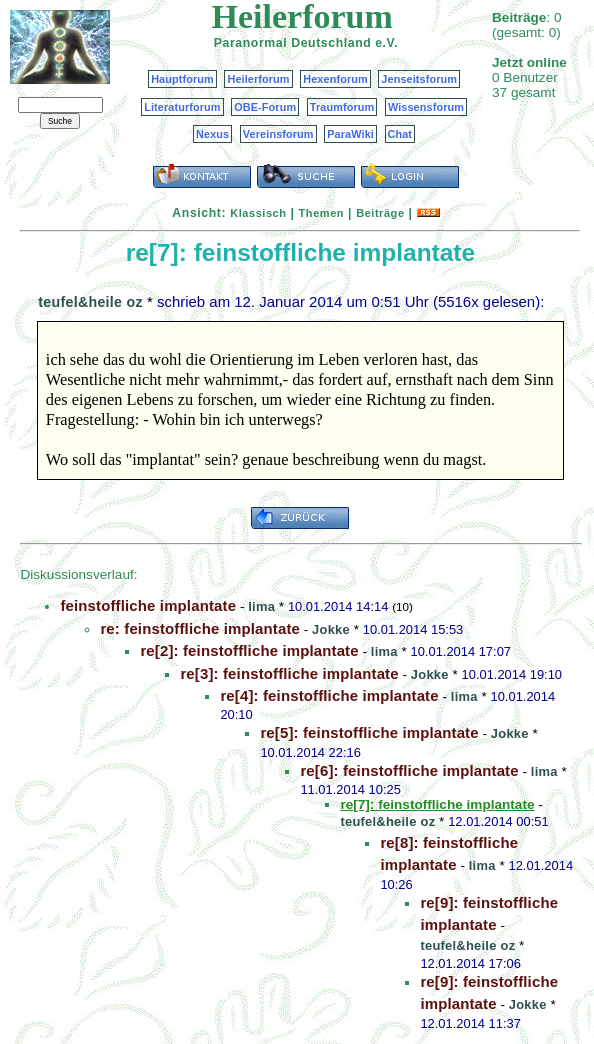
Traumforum (342, 107)
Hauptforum (182, 79)
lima (261, 606)
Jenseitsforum (419, 79)
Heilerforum (258, 79)
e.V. (386, 43)
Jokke (331, 629)
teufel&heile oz (90, 302)
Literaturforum (182, 107)
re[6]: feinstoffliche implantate (409, 770)
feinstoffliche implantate (148, 605)
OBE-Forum (265, 107)
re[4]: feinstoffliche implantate (329, 695)
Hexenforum (335, 79)
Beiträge (380, 213)
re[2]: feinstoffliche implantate (249, 650)
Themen (321, 213)
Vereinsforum (278, 134)
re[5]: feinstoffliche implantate (369, 732)
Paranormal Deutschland (293, 43)
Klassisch (258, 213)
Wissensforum (426, 107)
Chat (400, 134)
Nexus (212, 134)
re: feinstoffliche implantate (200, 628)
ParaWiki (350, 134)
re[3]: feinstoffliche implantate (289, 673)
